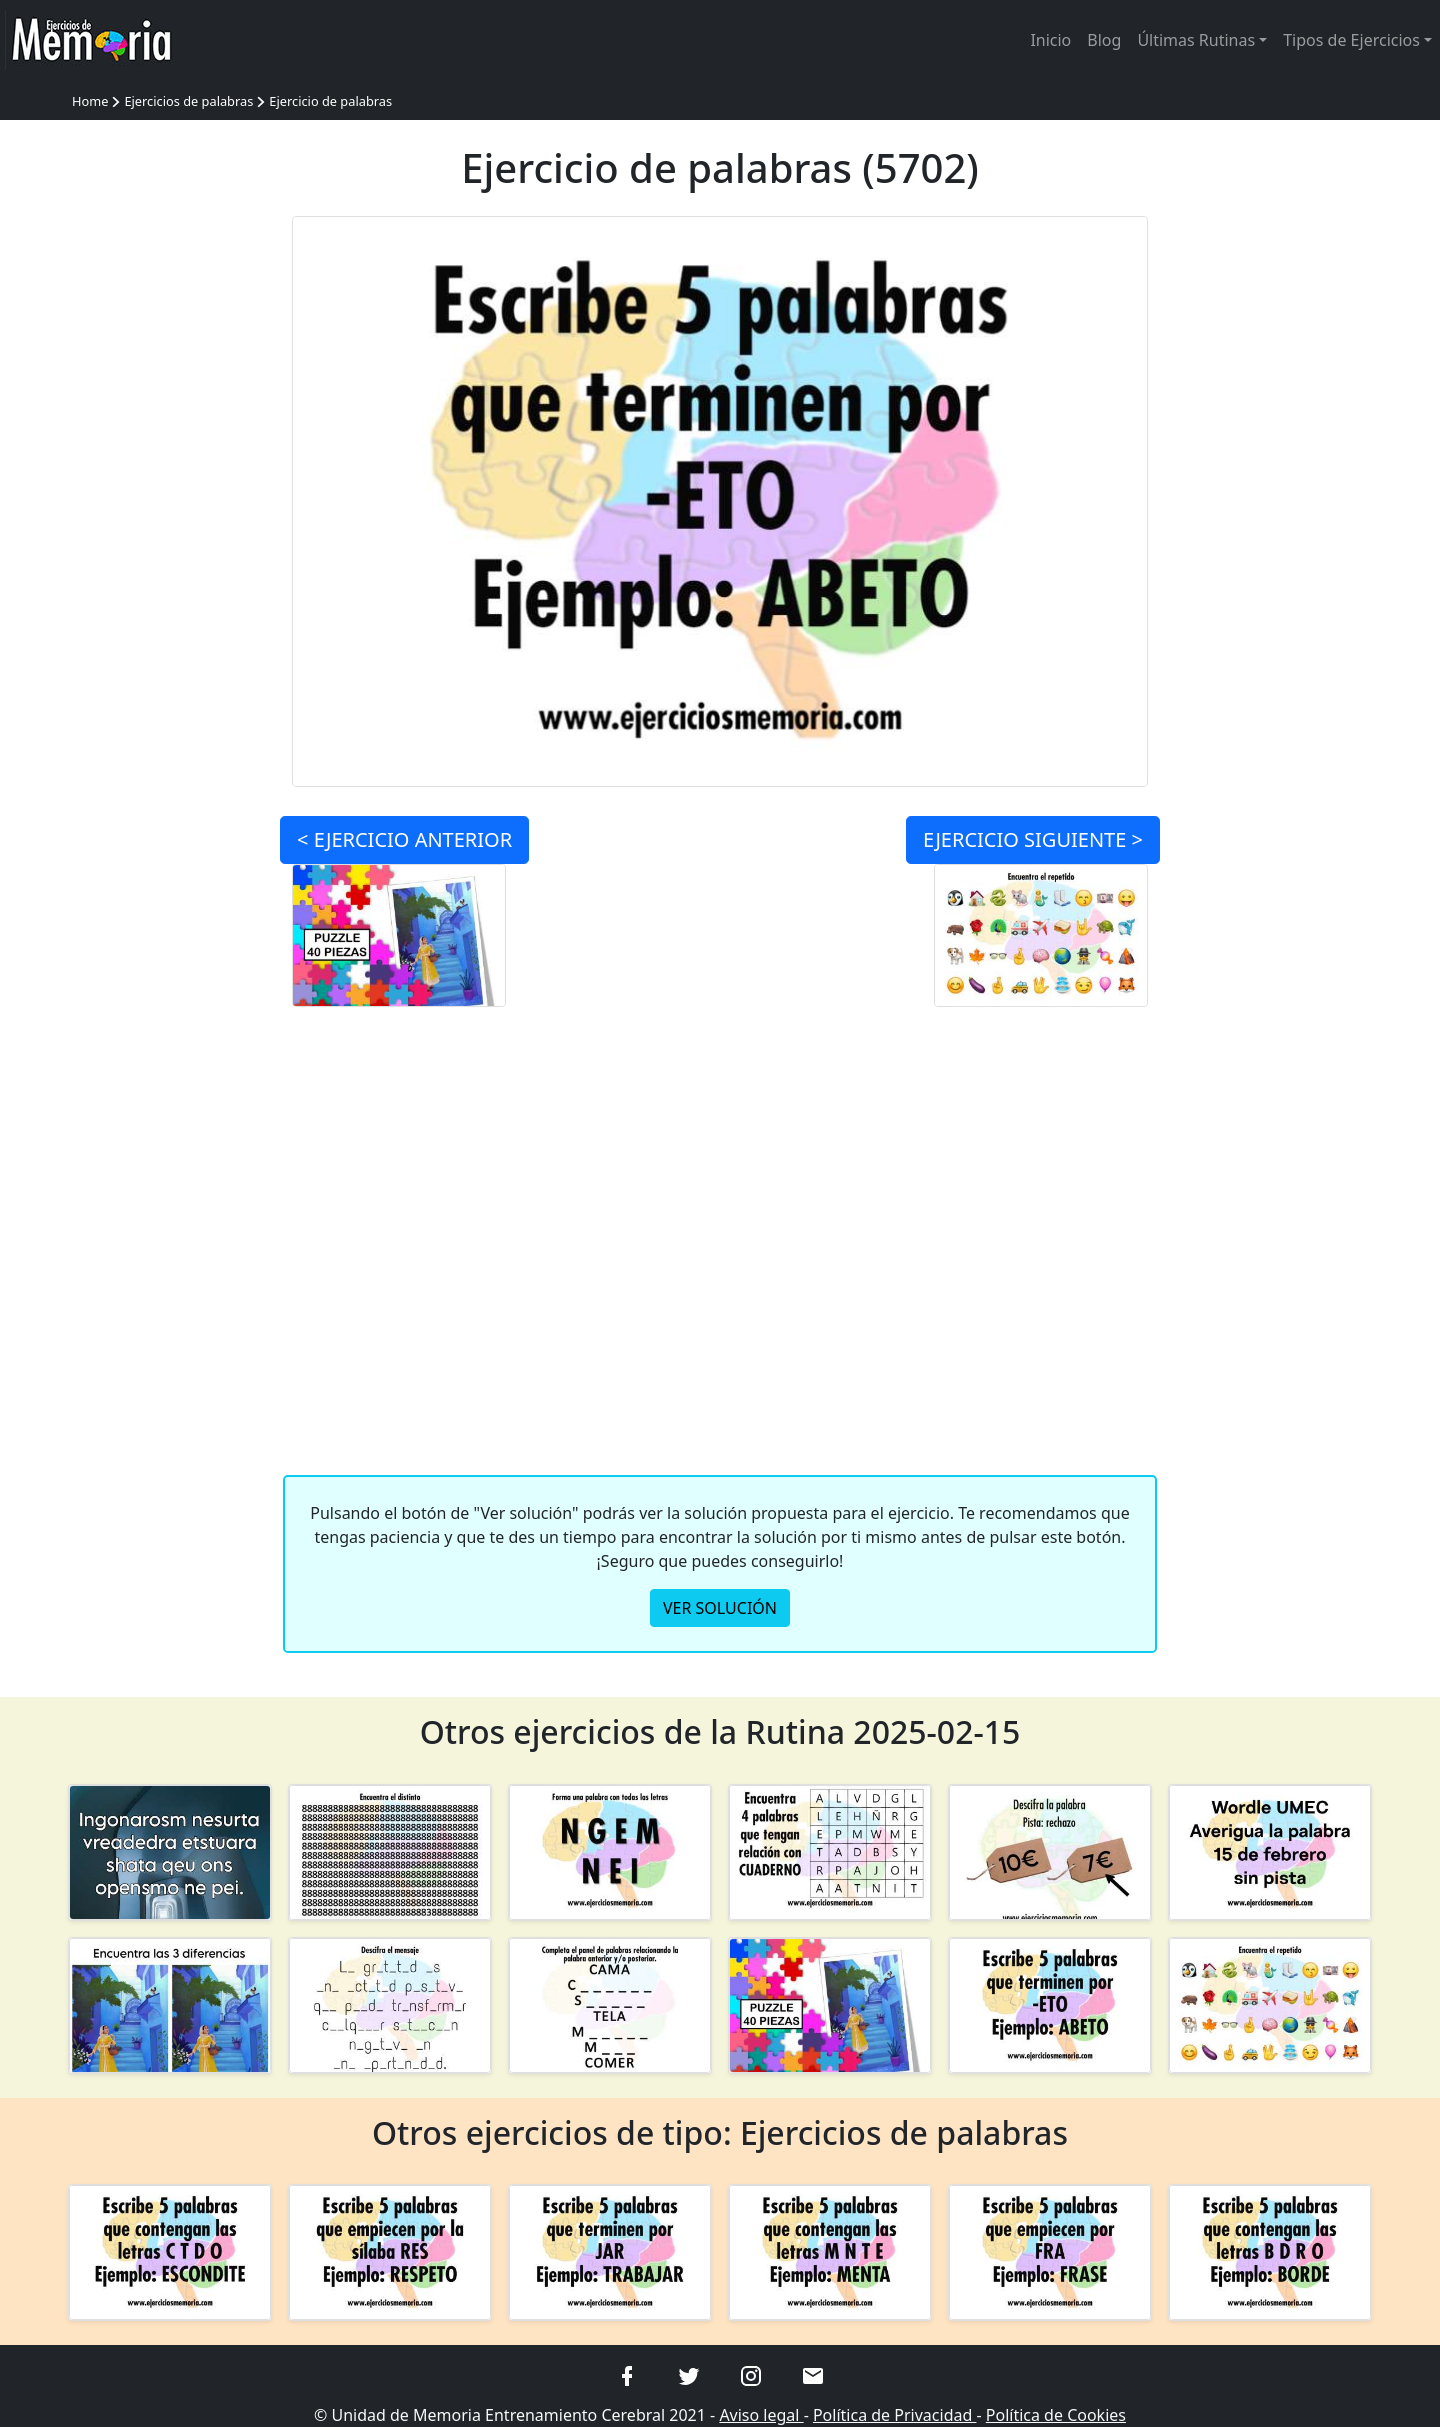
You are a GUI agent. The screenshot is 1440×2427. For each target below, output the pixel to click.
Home (90, 101)
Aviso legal (761, 2415)
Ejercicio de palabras (330, 101)
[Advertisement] (170, 516)
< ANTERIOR (404, 840)
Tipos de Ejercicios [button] (1351, 40)
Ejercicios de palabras (188, 101)
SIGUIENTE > (1033, 840)
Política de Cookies (1056, 2415)
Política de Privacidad (895, 2415)
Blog (1104, 40)
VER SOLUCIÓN (720, 1608)
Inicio (1050, 40)
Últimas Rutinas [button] (1196, 40)
